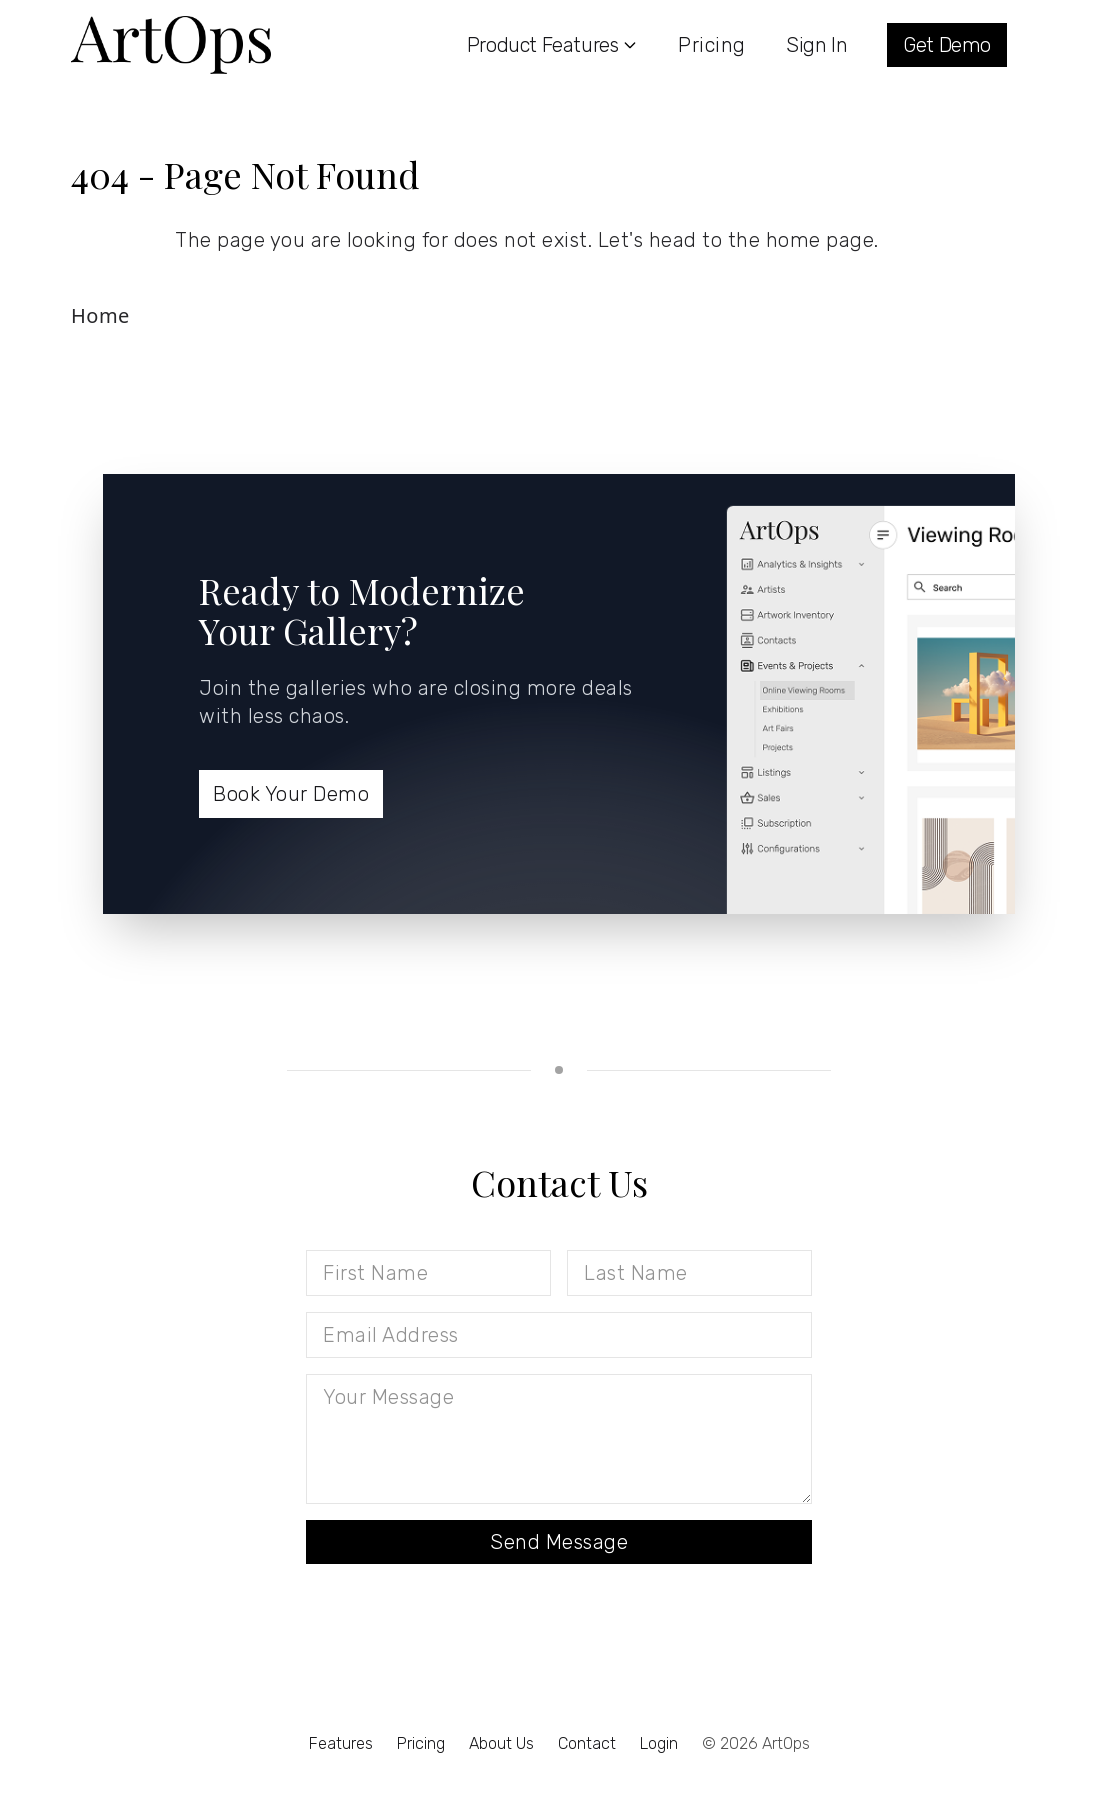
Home (100, 315)
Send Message (559, 1542)
